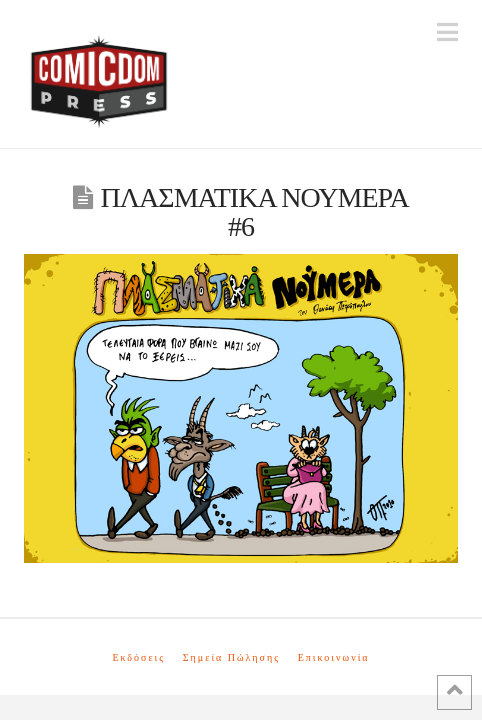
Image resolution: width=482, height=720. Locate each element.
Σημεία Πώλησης (231, 657)
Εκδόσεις (138, 657)
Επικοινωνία (334, 657)
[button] (447, 32)
